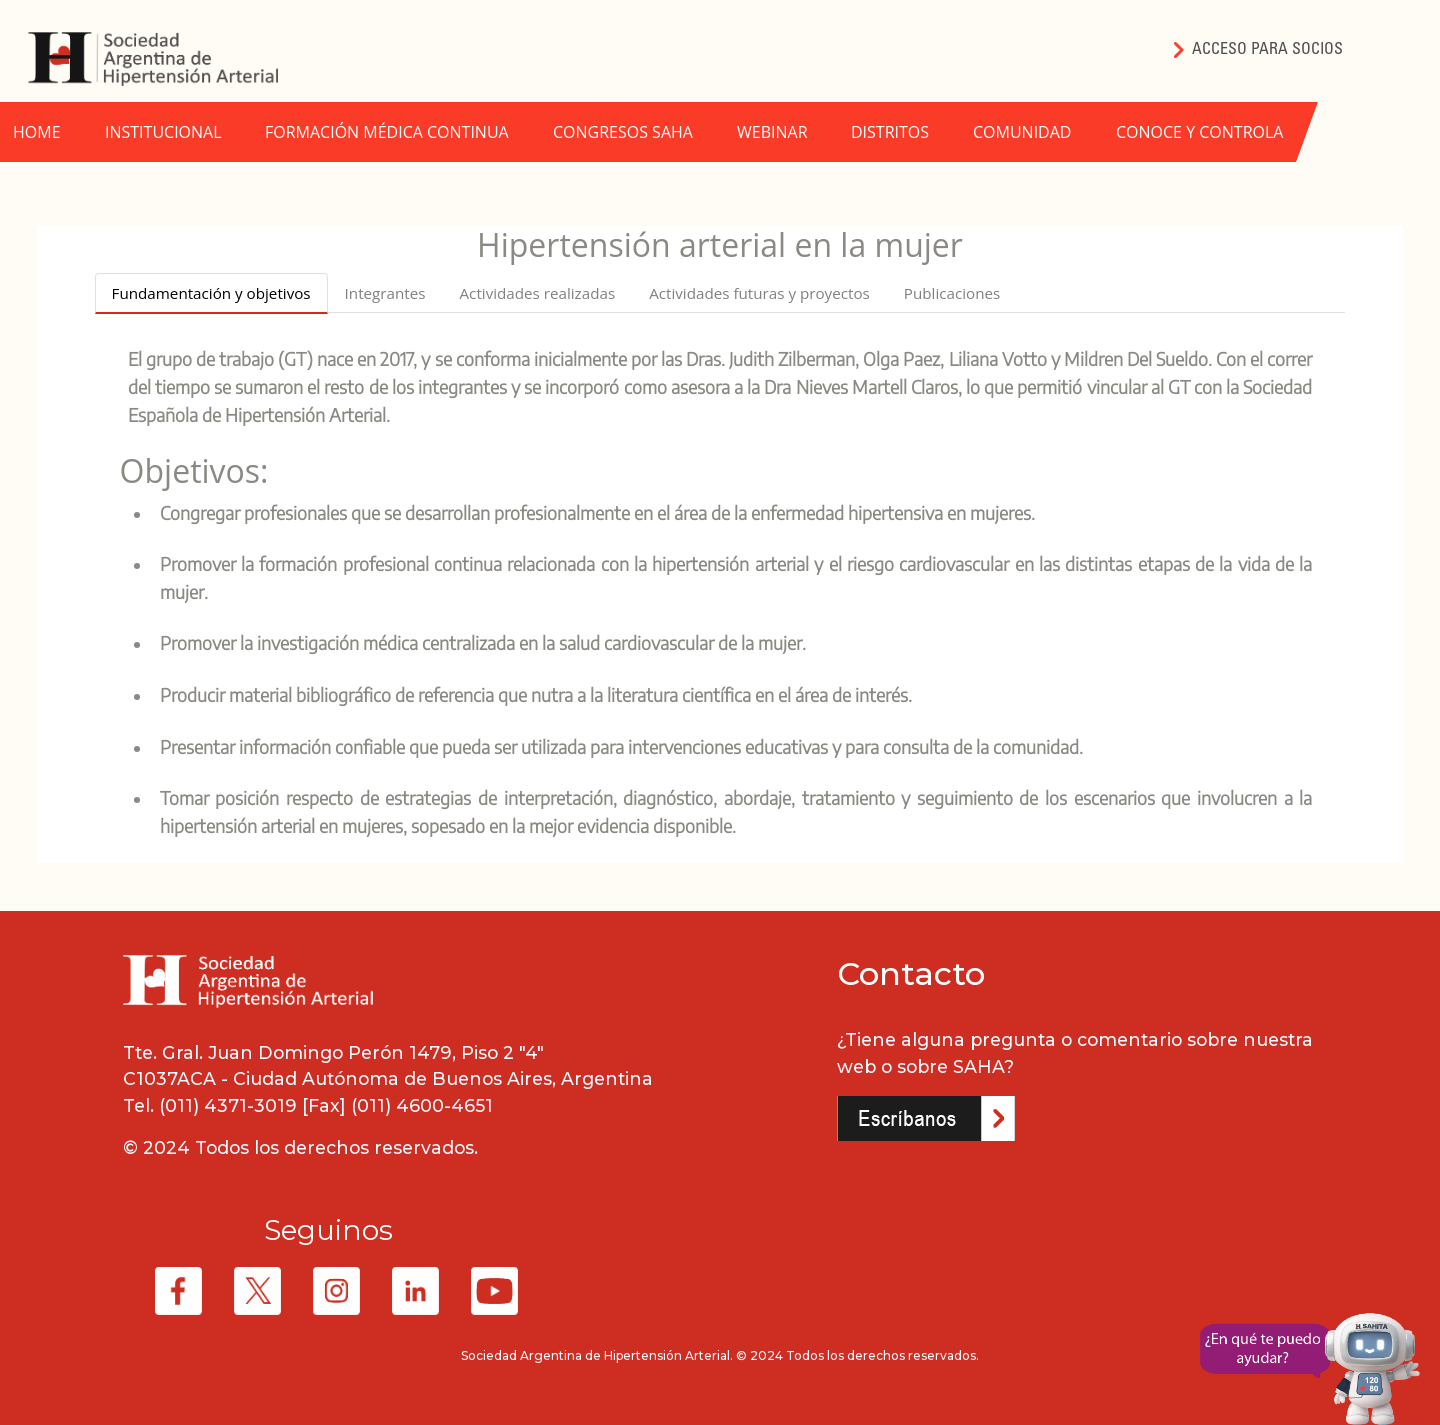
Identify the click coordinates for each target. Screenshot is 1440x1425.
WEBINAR (772, 132)
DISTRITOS (890, 132)
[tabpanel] (720, 592)
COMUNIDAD (1022, 132)
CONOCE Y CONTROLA (1199, 132)
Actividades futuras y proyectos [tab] (759, 293)
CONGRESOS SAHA (623, 132)
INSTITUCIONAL (163, 132)
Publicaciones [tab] (952, 293)
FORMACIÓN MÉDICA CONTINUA (387, 132)
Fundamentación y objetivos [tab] (211, 293)
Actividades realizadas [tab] (538, 293)
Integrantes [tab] (385, 293)
